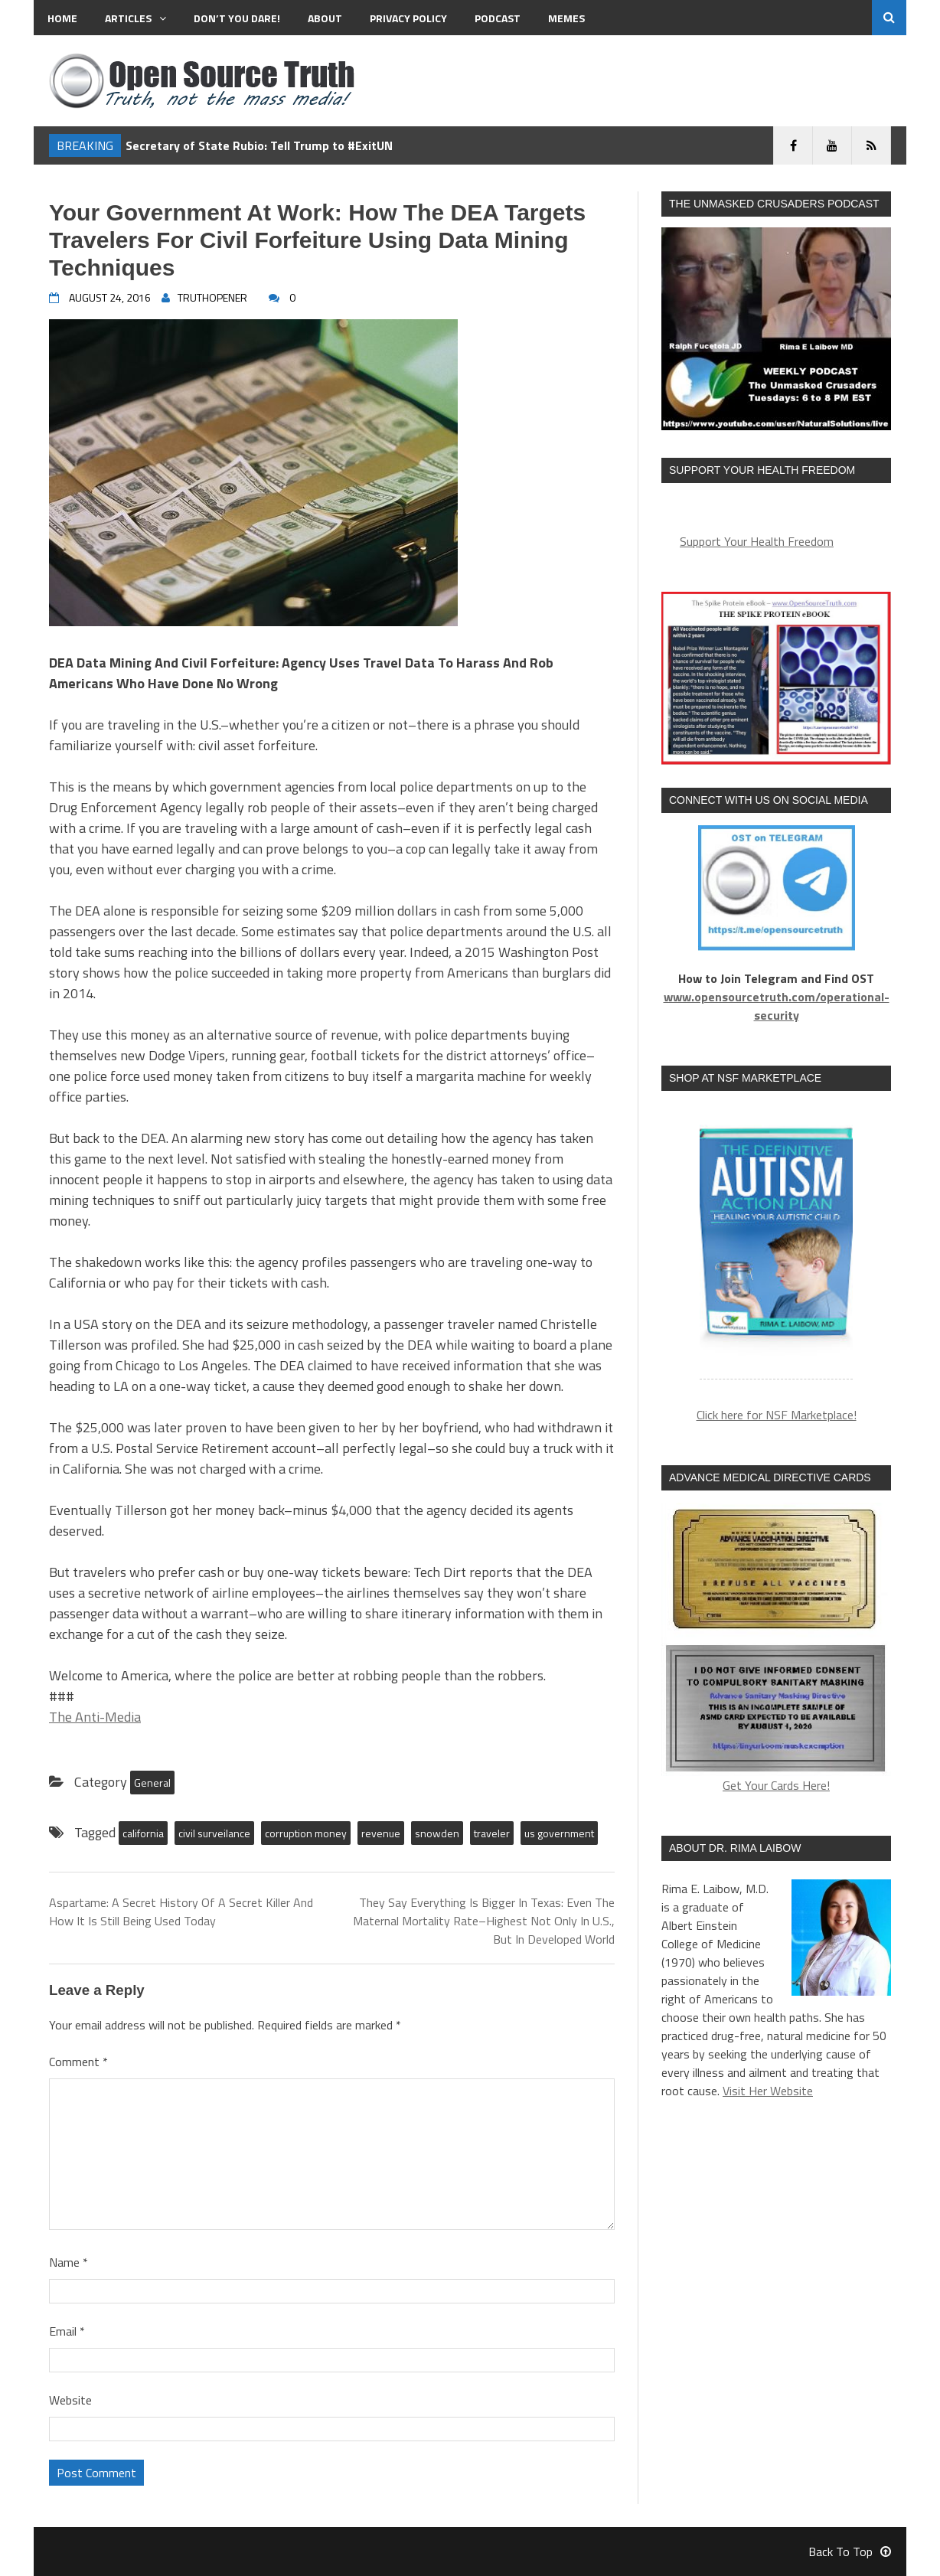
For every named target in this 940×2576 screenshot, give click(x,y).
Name (68, 2262)
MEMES (566, 18)
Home (62, 18)
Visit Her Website (768, 2090)
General (152, 1782)
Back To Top (849, 2551)
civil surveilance (214, 1833)
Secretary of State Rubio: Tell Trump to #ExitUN (259, 145)
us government (559, 1833)
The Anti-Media (95, 1716)
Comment (78, 2061)
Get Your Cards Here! (776, 1649)
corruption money (306, 1833)
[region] (776, 1244)
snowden (437, 1833)
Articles (135, 18)
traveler (492, 1833)
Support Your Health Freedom (757, 541)
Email (67, 2331)
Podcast (498, 18)
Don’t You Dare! (237, 18)
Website (70, 2400)
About (325, 18)
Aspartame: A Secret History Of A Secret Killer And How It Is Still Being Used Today (181, 1911)
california (143, 1833)
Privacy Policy (408, 18)
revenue (380, 1833)
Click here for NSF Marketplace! (777, 1415)
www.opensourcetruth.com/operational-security (776, 1006)
